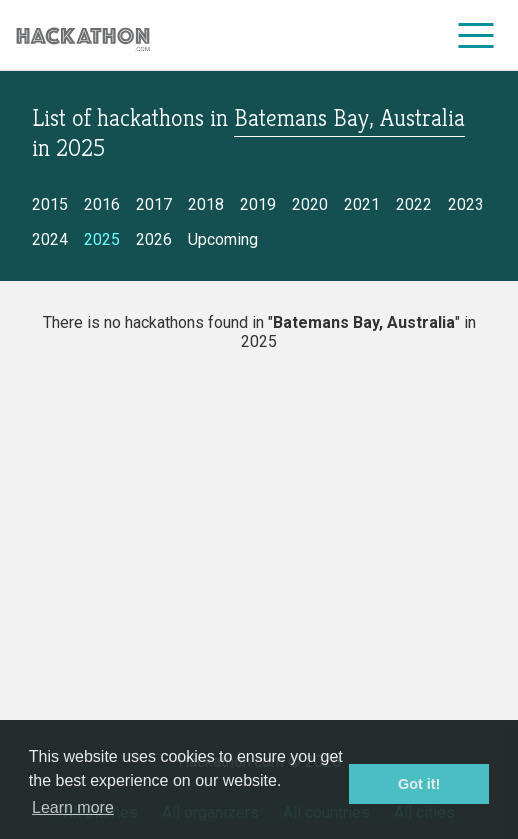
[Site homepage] (83, 35)
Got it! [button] (419, 784)
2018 (206, 204)
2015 (50, 204)
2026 (154, 239)
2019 (258, 204)
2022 (414, 204)
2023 (466, 204)
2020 (310, 204)
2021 (362, 204)
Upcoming (223, 239)
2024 (50, 239)
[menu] (476, 35)
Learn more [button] (73, 807)
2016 (102, 204)
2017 (154, 204)
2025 (102, 239)
